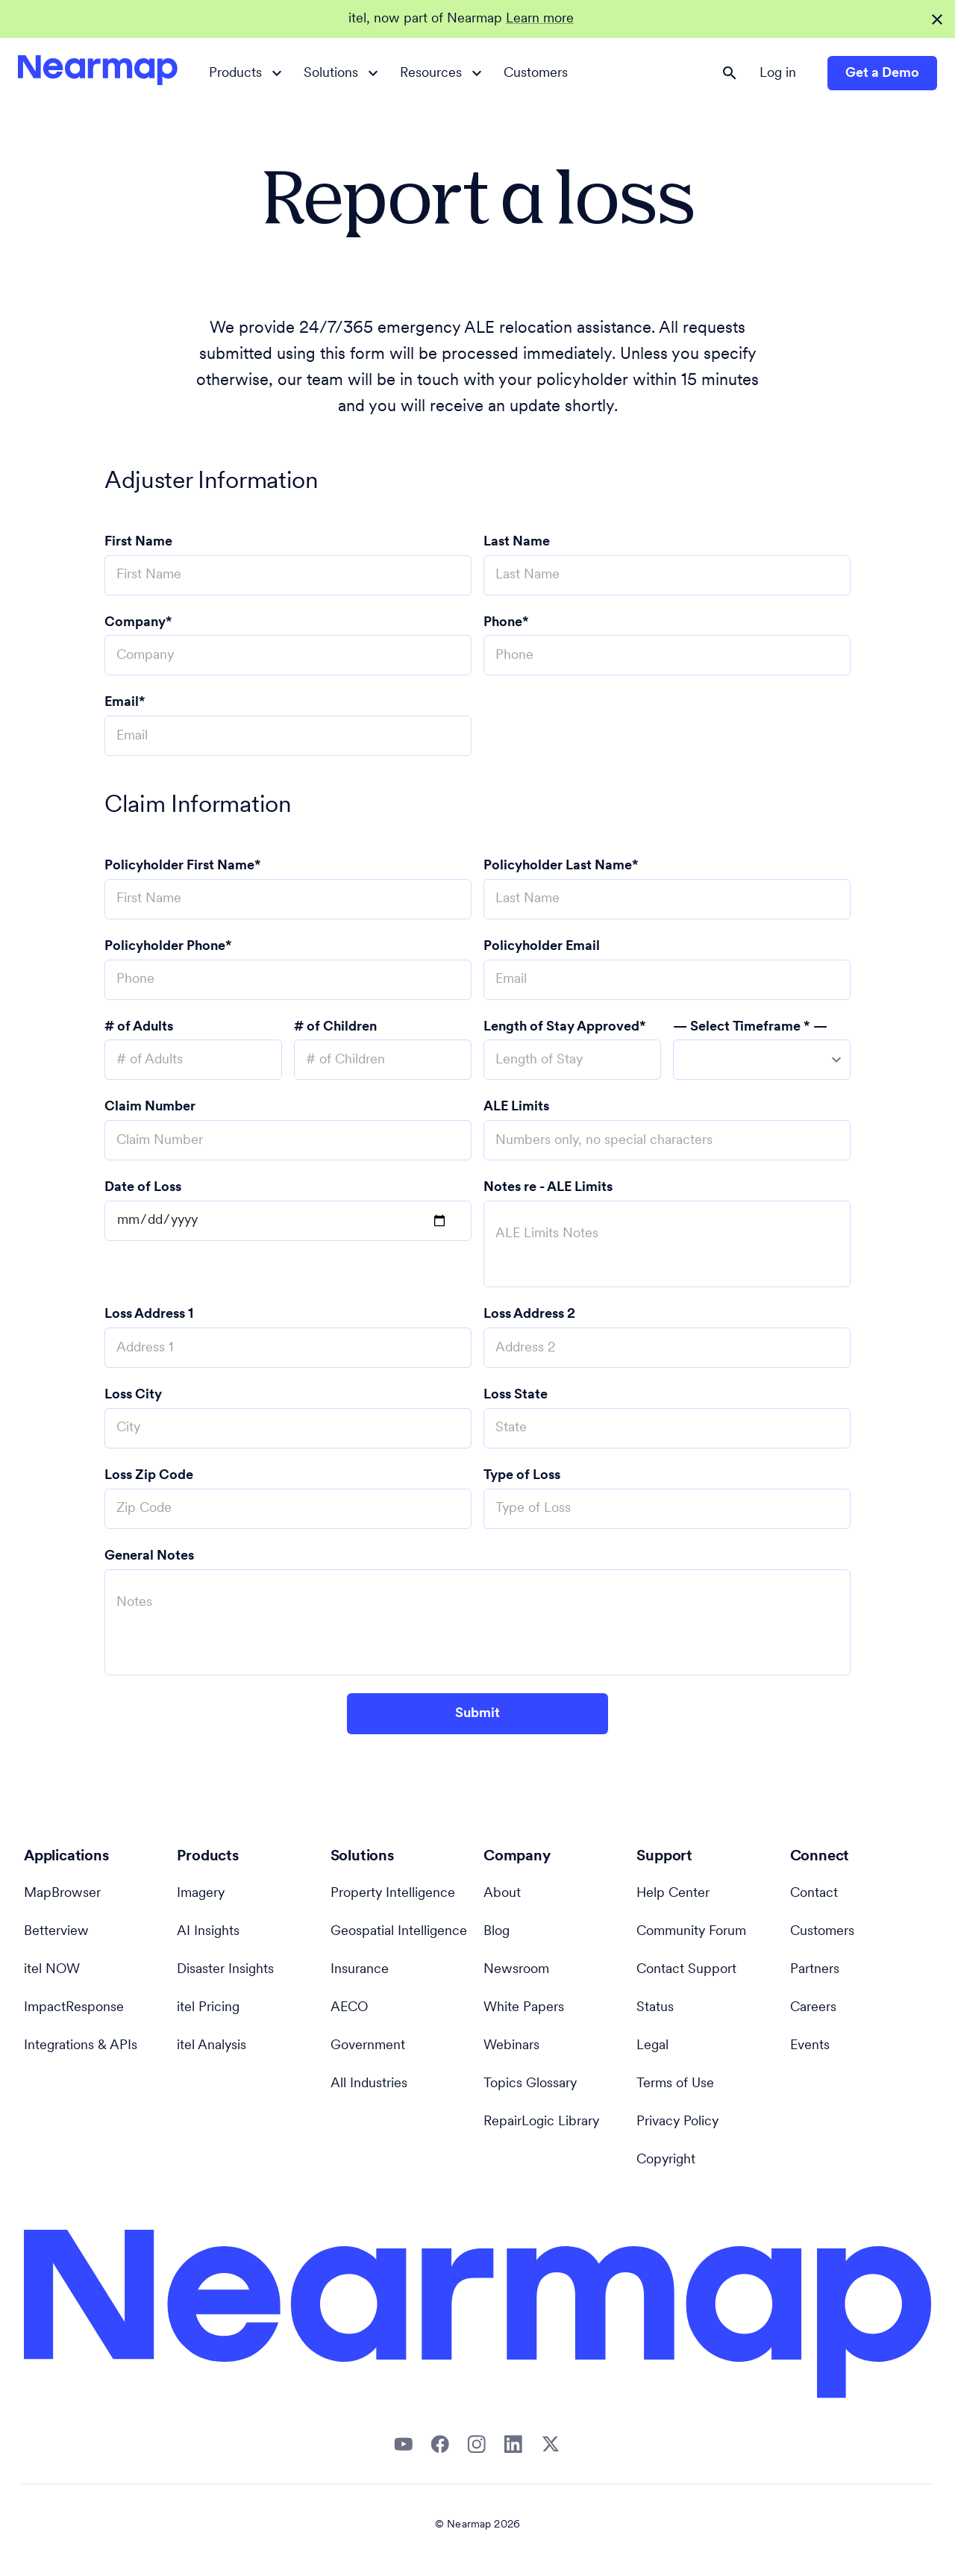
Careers (813, 2008)
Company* (138, 623)
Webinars (511, 2046)
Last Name (516, 542)
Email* (124, 702)
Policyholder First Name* (182, 866)
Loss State (515, 1395)
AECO (349, 2008)
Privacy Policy (677, 2122)
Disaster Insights (225, 1970)
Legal (652, 2046)
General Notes (149, 1556)
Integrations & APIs (80, 2046)
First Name (138, 542)
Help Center (673, 1893)
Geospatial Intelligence (399, 1932)
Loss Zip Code (148, 1476)
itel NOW (52, 1970)
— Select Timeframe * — (750, 1027)
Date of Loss (142, 1188)
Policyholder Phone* (168, 947)
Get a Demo (882, 73)
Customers (536, 73)
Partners (814, 1970)
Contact (814, 1893)
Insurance (360, 1970)
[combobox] (762, 1059)
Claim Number (149, 1107)
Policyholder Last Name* (561, 866)
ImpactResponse (74, 2008)
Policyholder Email (541, 947)
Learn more (540, 19)
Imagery (201, 1893)
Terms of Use (675, 2084)
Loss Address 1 (148, 1314)
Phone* (506, 623)
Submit (477, 1714)
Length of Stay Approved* (564, 1027)
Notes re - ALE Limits (548, 1188)
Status (655, 2008)
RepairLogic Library (541, 2122)
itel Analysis (211, 2046)
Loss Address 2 (529, 1314)
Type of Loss (521, 1476)
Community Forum (691, 1932)
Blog (496, 1932)
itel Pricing (208, 2008)
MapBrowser (62, 1893)
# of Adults (138, 1027)
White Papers (523, 2008)
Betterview (56, 1932)
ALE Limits (516, 1107)
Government (368, 2046)
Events (810, 2046)
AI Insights (208, 1932)
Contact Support (686, 1970)
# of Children (335, 1027)
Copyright (665, 2160)
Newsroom (516, 1970)
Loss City (133, 1395)
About (502, 1893)
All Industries (369, 2084)
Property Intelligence (393, 1893)
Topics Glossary (530, 2084)
